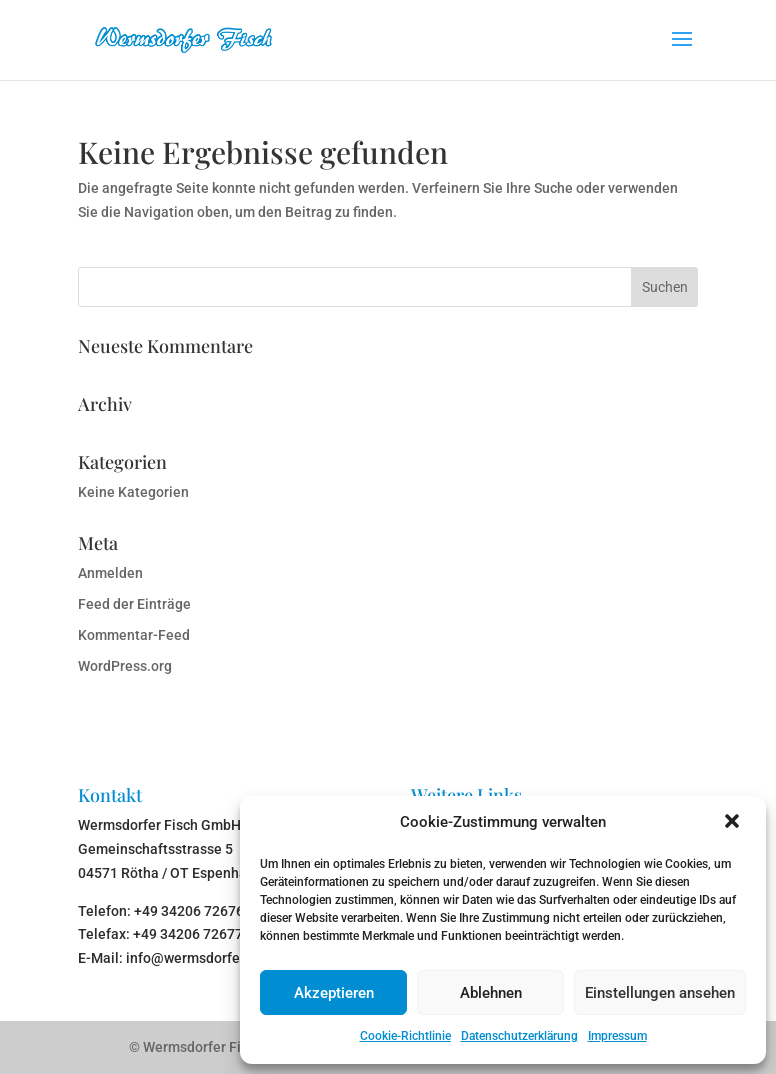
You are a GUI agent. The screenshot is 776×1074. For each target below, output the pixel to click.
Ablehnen (491, 993)
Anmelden (110, 573)
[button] (734, 823)
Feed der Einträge (134, 604)
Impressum (617, 1036)
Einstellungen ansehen (660, 993)
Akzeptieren (334, 993)
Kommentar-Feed (134, 635)
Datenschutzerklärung (519, 1036)
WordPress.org (125, 666)
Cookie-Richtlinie (405, 1036)
